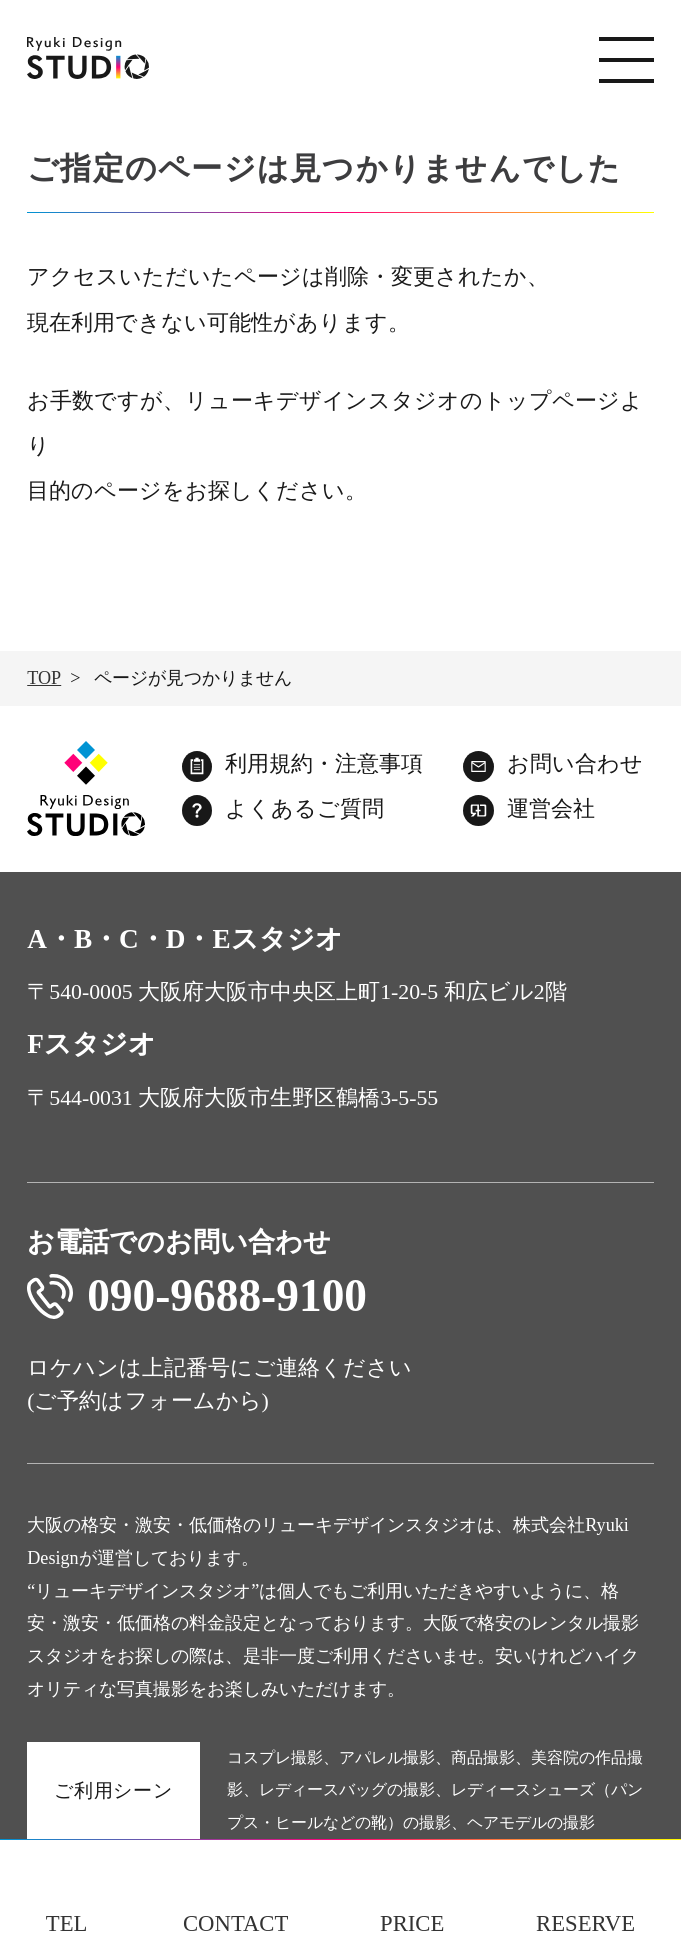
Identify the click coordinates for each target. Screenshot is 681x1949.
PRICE (412, 1923)
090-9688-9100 (197, 1296)
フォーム (170, 1401)
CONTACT (235, 1923)
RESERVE (585, 1923)
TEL (67, 1923)
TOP (44, 678)
